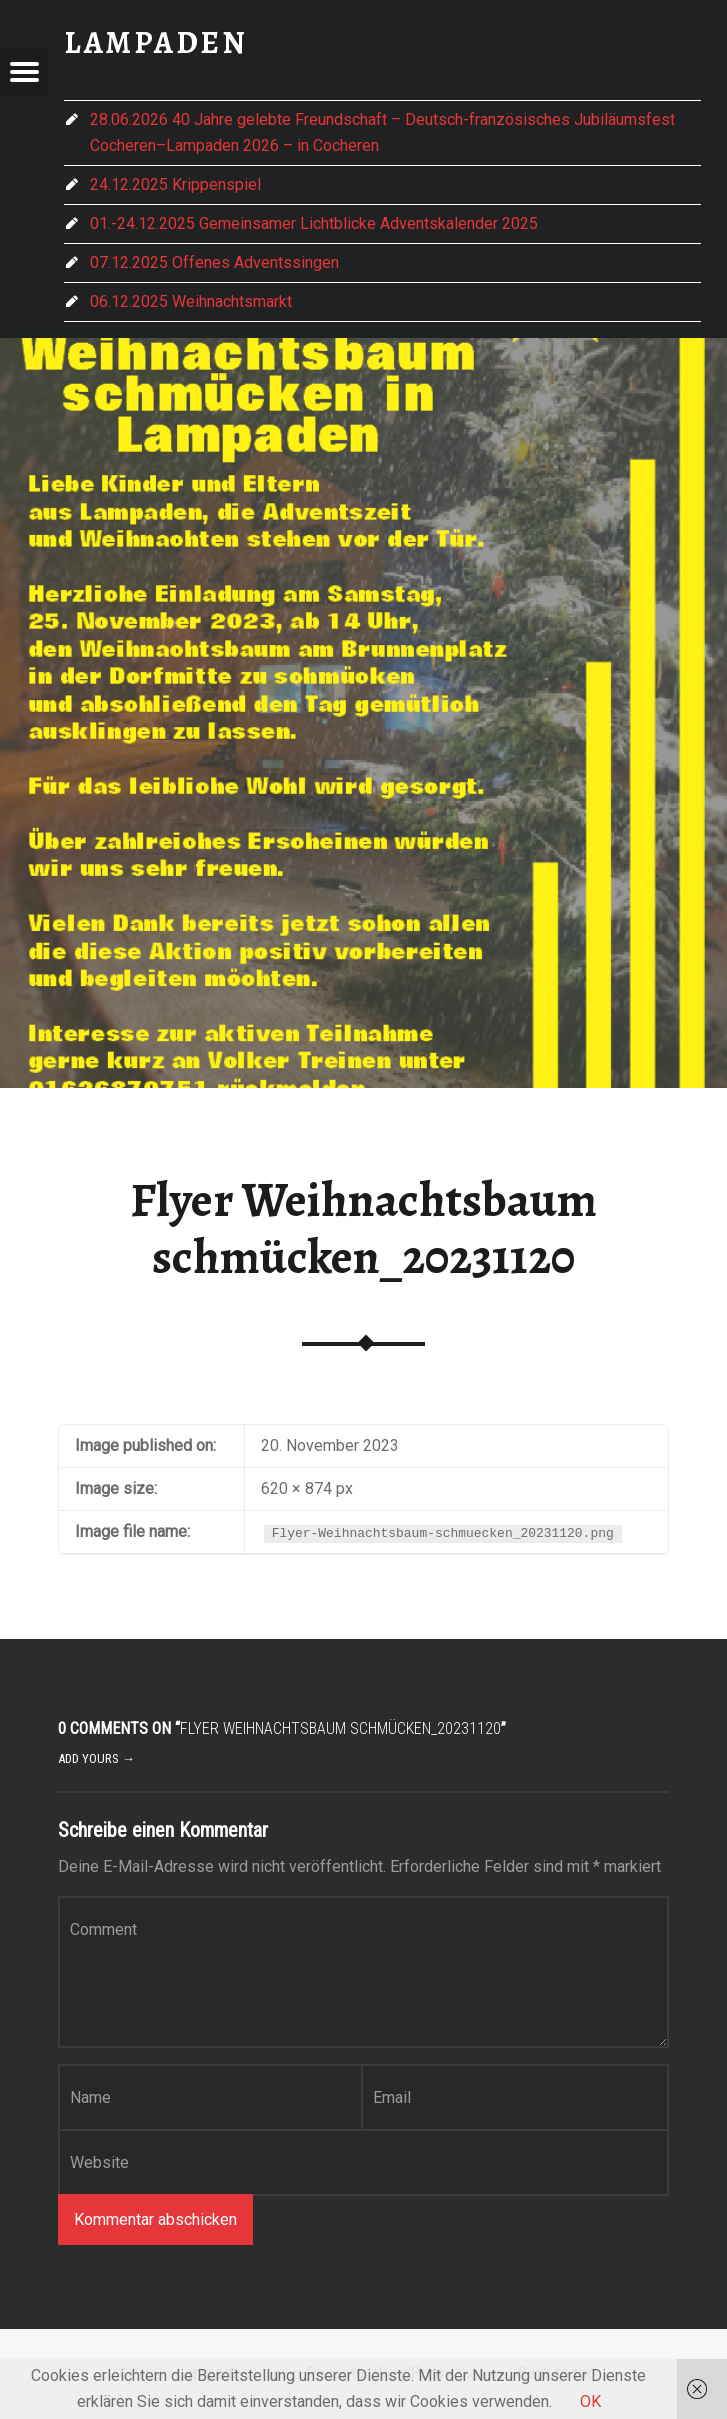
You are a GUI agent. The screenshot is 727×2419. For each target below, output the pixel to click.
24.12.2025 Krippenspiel (175, 184)
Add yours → (96, 1758)
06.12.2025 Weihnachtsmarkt (191, 301)
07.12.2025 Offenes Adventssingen (214, 262)
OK (590, 2401)
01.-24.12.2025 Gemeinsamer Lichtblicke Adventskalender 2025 (314, 223)
